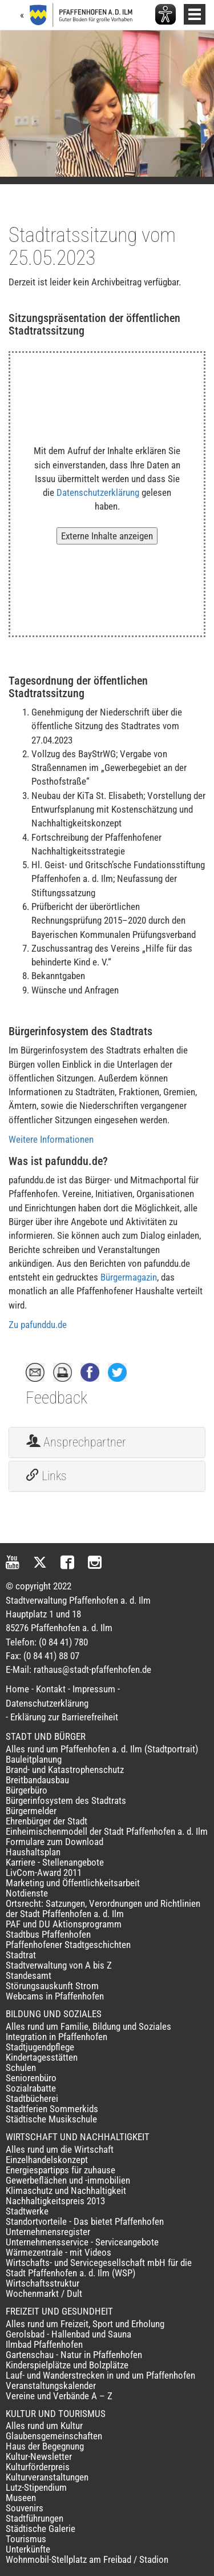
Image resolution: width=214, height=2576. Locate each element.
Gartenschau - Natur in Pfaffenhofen (74, 2355)
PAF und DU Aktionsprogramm (64, 1924)
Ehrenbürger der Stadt (46, 1821)
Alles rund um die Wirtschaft (60, 2149)
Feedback (56, 1398)
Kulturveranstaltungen (47, 2477)
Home (17, 1689)
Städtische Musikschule (51, 2119)
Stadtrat (21, 1955)
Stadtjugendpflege (40, 2047)
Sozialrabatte (31, 2088)
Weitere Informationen (51, 1139)
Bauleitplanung (34, 1759)
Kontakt (51, 1689)
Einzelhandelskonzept (47, 2159)
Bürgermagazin (128, 1277)
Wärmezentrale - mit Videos (58, 2252)
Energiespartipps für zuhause (60, 2170)
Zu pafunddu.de (38, 1324)
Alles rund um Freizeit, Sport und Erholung (85, 2324)
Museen (21, 2497)
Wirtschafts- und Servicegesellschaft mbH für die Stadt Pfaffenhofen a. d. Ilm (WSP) (99, 2267)
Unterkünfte (28, 2549)
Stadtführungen (34, 2518)
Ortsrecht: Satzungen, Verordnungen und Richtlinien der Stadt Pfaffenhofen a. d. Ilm (103, 1908)
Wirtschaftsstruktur (42, 2283)
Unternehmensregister (48, 2232)
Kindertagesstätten (42, 2057)
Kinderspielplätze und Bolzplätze (67, 2365)
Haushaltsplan (33, 1852)
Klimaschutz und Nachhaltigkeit (66, 2190)
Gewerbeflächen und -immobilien (68, 2180)
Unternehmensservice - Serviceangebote (82, 2242)
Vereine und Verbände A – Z (59, 2396)
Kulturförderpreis (38, 2467)
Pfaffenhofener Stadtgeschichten (68, 1944)
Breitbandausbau (37, 1780)
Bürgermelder (31, 1811)
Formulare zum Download (54, 1841)
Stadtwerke (27, 2211)
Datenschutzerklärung (97, 492)
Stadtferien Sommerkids (52, 2109)
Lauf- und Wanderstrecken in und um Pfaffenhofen (100, 2375)
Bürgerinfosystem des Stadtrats (66, 1800)
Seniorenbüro (31, 2078)
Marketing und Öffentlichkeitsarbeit (73, 1883)
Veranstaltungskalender (51, 2385)
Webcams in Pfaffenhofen (55, 1996)
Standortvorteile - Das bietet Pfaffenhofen (85, 2221)
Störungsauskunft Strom (52, 1986)
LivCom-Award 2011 (44, 1872)
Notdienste (27, 1893)
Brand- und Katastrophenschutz (65, 1769)
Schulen (21, 2067)
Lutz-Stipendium (36, 2487)
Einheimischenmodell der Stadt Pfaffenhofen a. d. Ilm (107, 1831)
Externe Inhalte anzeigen (107, 536)
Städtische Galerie (40, 2528)
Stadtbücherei (32, 2098)
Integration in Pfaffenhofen (56, 2037)
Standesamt (28, 1975)
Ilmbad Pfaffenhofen (44, 2344)
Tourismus (26, 2539)
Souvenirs (24, 2508)
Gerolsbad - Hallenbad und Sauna (68, 2334)
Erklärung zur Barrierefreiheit (64, 1717)
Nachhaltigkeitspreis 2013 (55, 2201)
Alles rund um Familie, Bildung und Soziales (88, 2026)
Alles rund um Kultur (44, 2425)
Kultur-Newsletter (39, 2456)
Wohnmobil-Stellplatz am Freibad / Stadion (87, 2559)
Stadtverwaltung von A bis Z (59, 1965)
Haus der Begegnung (45, 2446)
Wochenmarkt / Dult (44, 2293)
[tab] (107, 1442)
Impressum (93, 1689)
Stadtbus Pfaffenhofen (48, 1934)
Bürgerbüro (26, 1790)
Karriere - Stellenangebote (55, 1862)
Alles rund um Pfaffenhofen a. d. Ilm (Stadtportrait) (102, 1749)
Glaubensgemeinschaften (54, 2436)
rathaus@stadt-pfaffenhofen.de (92, 1669)
